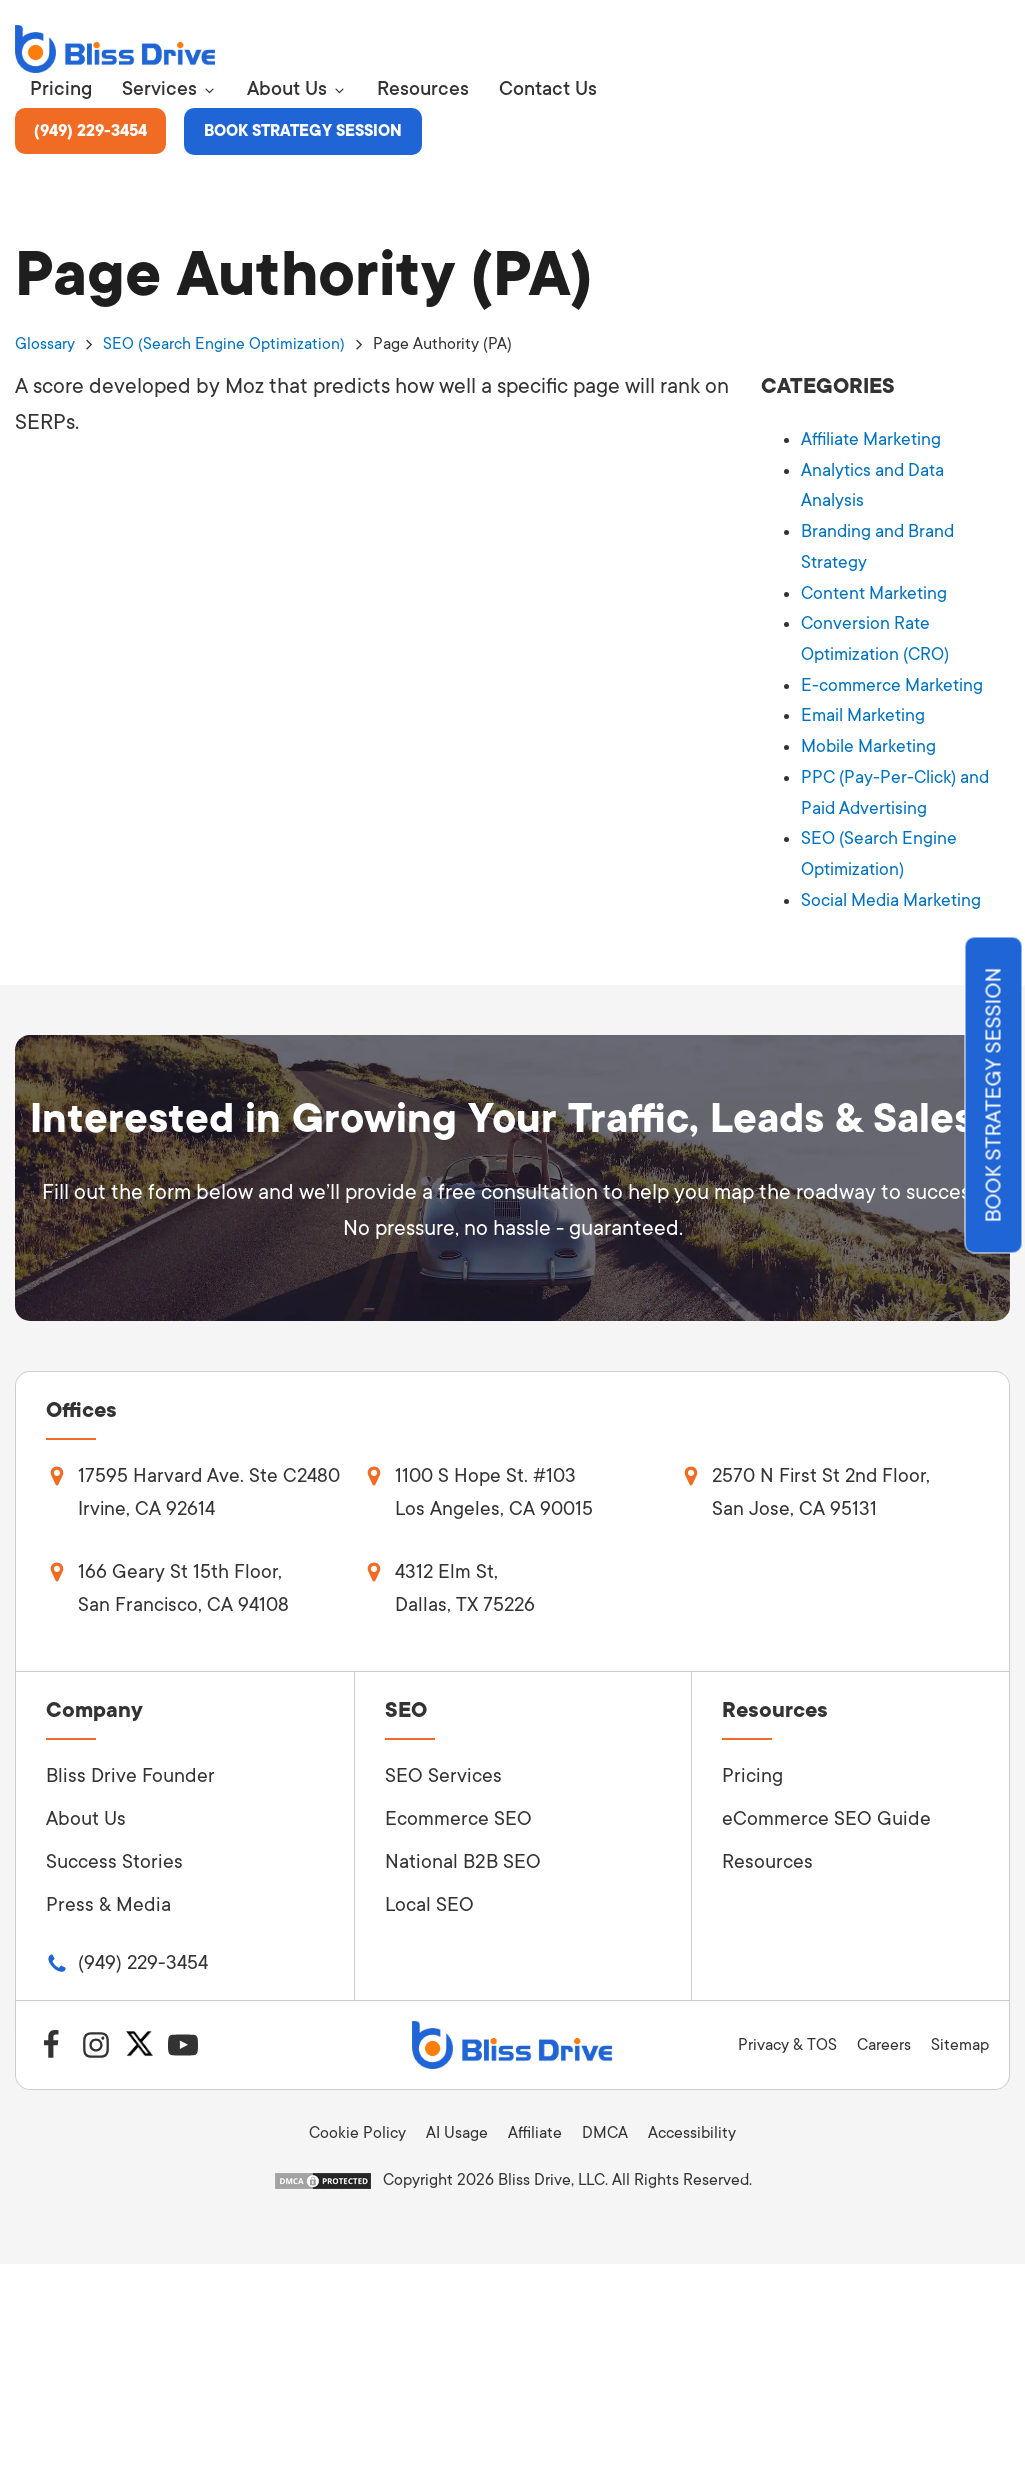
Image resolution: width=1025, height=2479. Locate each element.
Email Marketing (863, 709)
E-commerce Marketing (892, 679)
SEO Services (443, 1766)
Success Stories (114, 1852)
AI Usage (457, 2123)
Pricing (752, 1766)
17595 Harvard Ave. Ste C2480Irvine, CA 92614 (210, 1481)
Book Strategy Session (311, 131)
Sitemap (960, 2034)
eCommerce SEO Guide (826, 1809)
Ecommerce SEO (458, 1809)
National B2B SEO (463, 1852)
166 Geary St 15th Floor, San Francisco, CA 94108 (184, 1577)
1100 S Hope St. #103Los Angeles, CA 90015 (494, 1481)
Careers (884, 2034)
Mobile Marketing (869, 739)
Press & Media (108, 1895)
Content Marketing (874, 589)
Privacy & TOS (787, 2034)
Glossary (45, 344)
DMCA (605, 2123)
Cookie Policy (357, 2123)
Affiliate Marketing (871, 439)
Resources (767, 1852)
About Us (86, 1809)
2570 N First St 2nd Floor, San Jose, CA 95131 (823, 1481)
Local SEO (429, 1895)
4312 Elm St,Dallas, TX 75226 (466, 1577)
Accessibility (692, 2123)
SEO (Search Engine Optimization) (224, 344)
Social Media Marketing (891, 889)
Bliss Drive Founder (130, 1766)
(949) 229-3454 (93, 131)
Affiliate (535, 2123)
